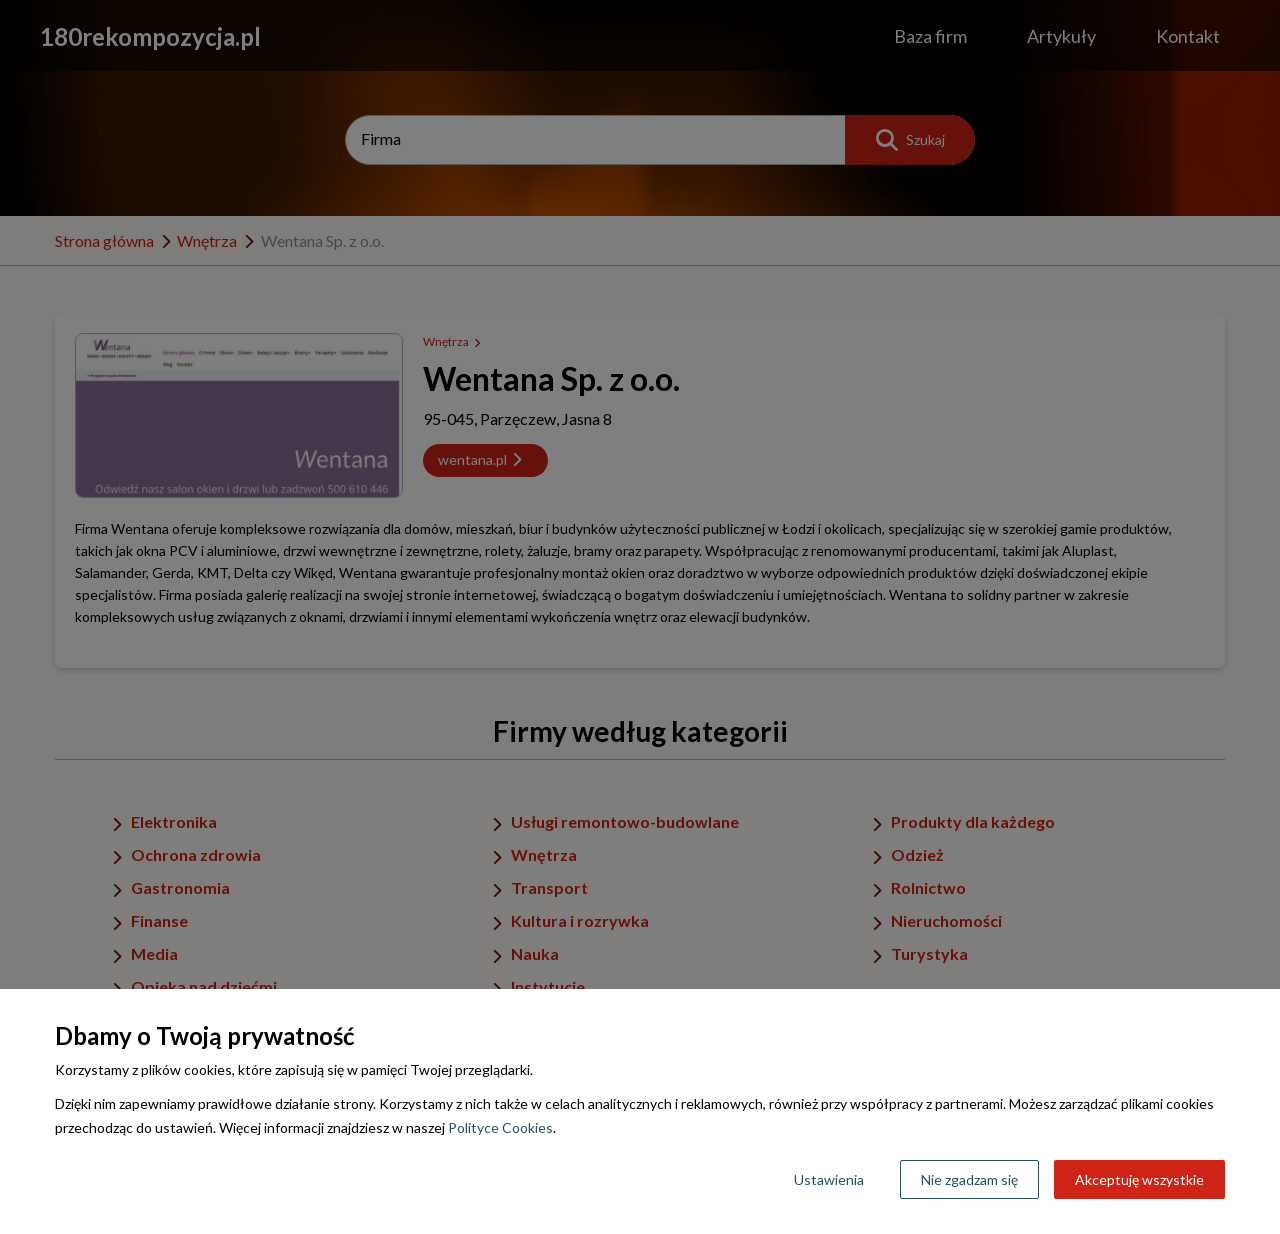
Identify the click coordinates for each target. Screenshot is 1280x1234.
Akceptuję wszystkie (1139, 1179)
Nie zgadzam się (969, 1179)
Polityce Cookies (500, 1127)
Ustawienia (829, 1179)
